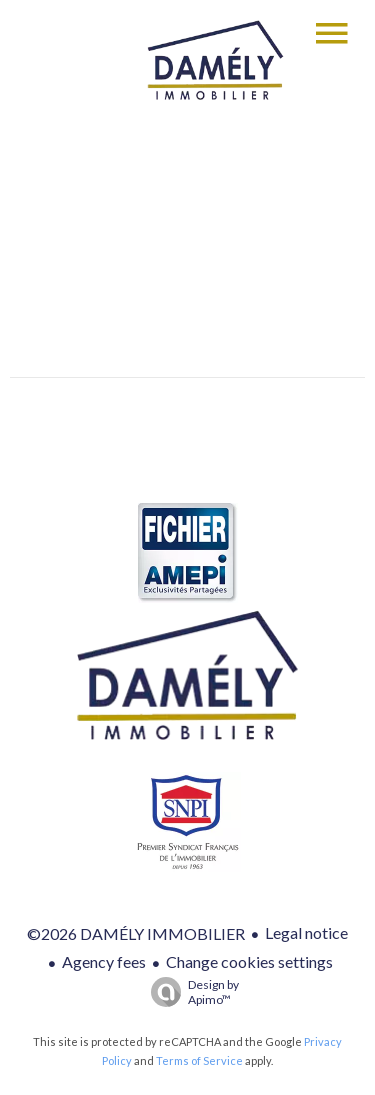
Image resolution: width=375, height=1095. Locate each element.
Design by (190, 992)
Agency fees (104, 961)
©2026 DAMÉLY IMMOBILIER (136, 933)
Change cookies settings (249, 961)
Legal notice (306, 932)
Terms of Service (199, 1060)
